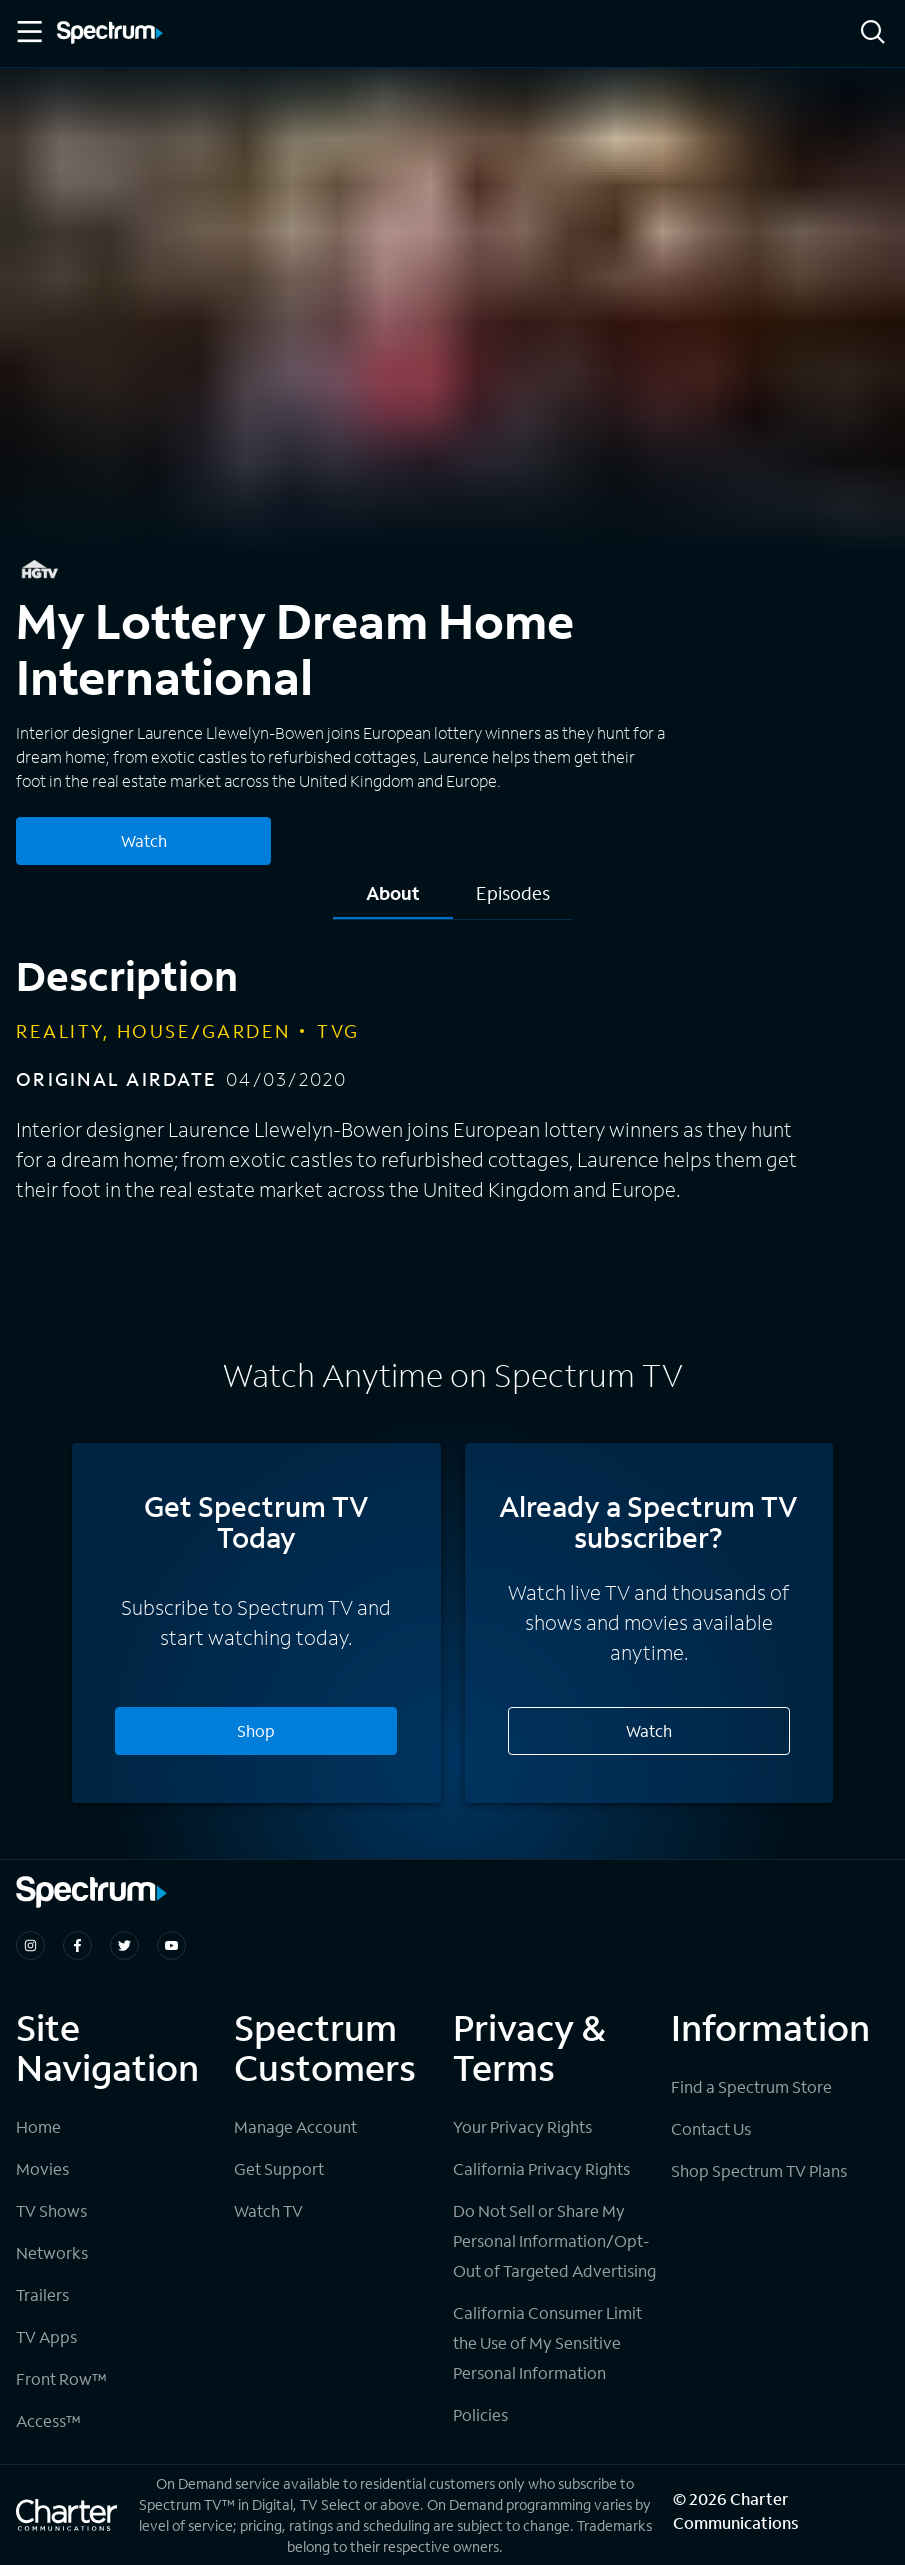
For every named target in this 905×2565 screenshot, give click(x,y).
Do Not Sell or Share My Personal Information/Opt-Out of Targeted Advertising (554, 2240)
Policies (480, 2414)
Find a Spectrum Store (751, 2086)
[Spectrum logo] (110, 34)
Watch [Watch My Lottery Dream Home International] (144, 840)
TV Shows (51, 2210)
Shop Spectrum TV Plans (759, 2170)
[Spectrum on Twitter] (124, 1945)
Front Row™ (61, 2378)
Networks (52, 2252)
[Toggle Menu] (28, 32)
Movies (42, 2168)
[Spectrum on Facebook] (77, 1945)
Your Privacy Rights (522, 2126)
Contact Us (711, 2128)
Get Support (279, 2168)
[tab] (393, 900)
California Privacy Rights (541, 2168)
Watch (649, 1730)
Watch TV (268, 2210)
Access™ (48, 2420)
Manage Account (295, 2126)
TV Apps (46, 2336)
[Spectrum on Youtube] (171, 1945)
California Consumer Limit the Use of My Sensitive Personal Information (547, 2342)
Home (38, 2126)
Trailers (42, 2294)
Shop (256, 1730)
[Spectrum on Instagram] (30, 1945)
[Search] (873, 33)
